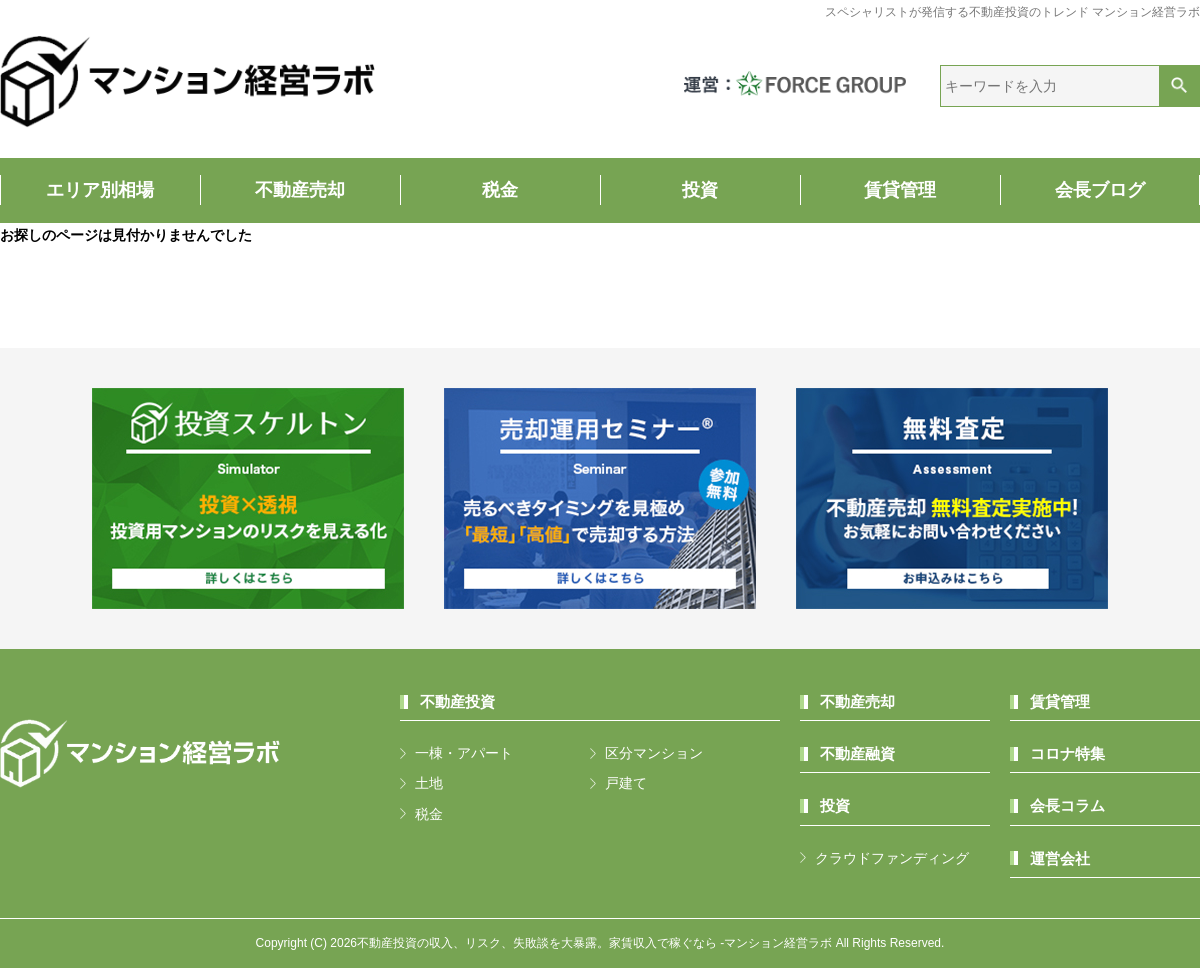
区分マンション (654, 753)
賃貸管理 (900, 190)
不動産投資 (457, 701)
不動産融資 (857, 753)
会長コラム (1067, 805)
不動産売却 (300, 190)
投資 (700, 190)
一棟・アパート (464, 753)
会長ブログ (1100, 190)
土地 (429, 783)
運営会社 (1060, 858)
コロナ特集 (1067, 753)
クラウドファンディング (892, 858)
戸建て (626, 783)
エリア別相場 (100, 190)
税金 (500, 190)
